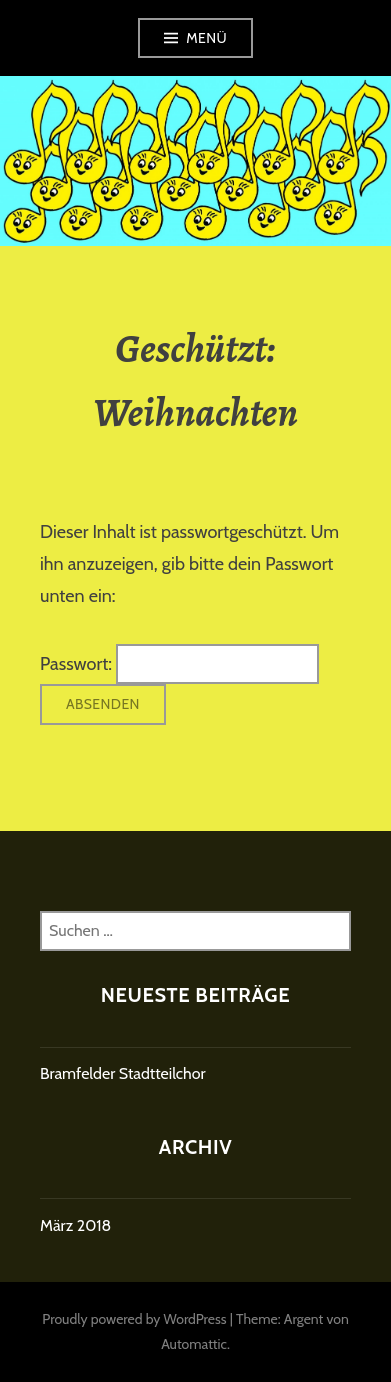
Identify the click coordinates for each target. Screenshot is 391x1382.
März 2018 (75, 1225)
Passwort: (179, 664)
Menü (206, 38)
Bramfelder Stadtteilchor (123, 1073)
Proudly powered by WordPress (134, 1319)
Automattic (194, 1344)
